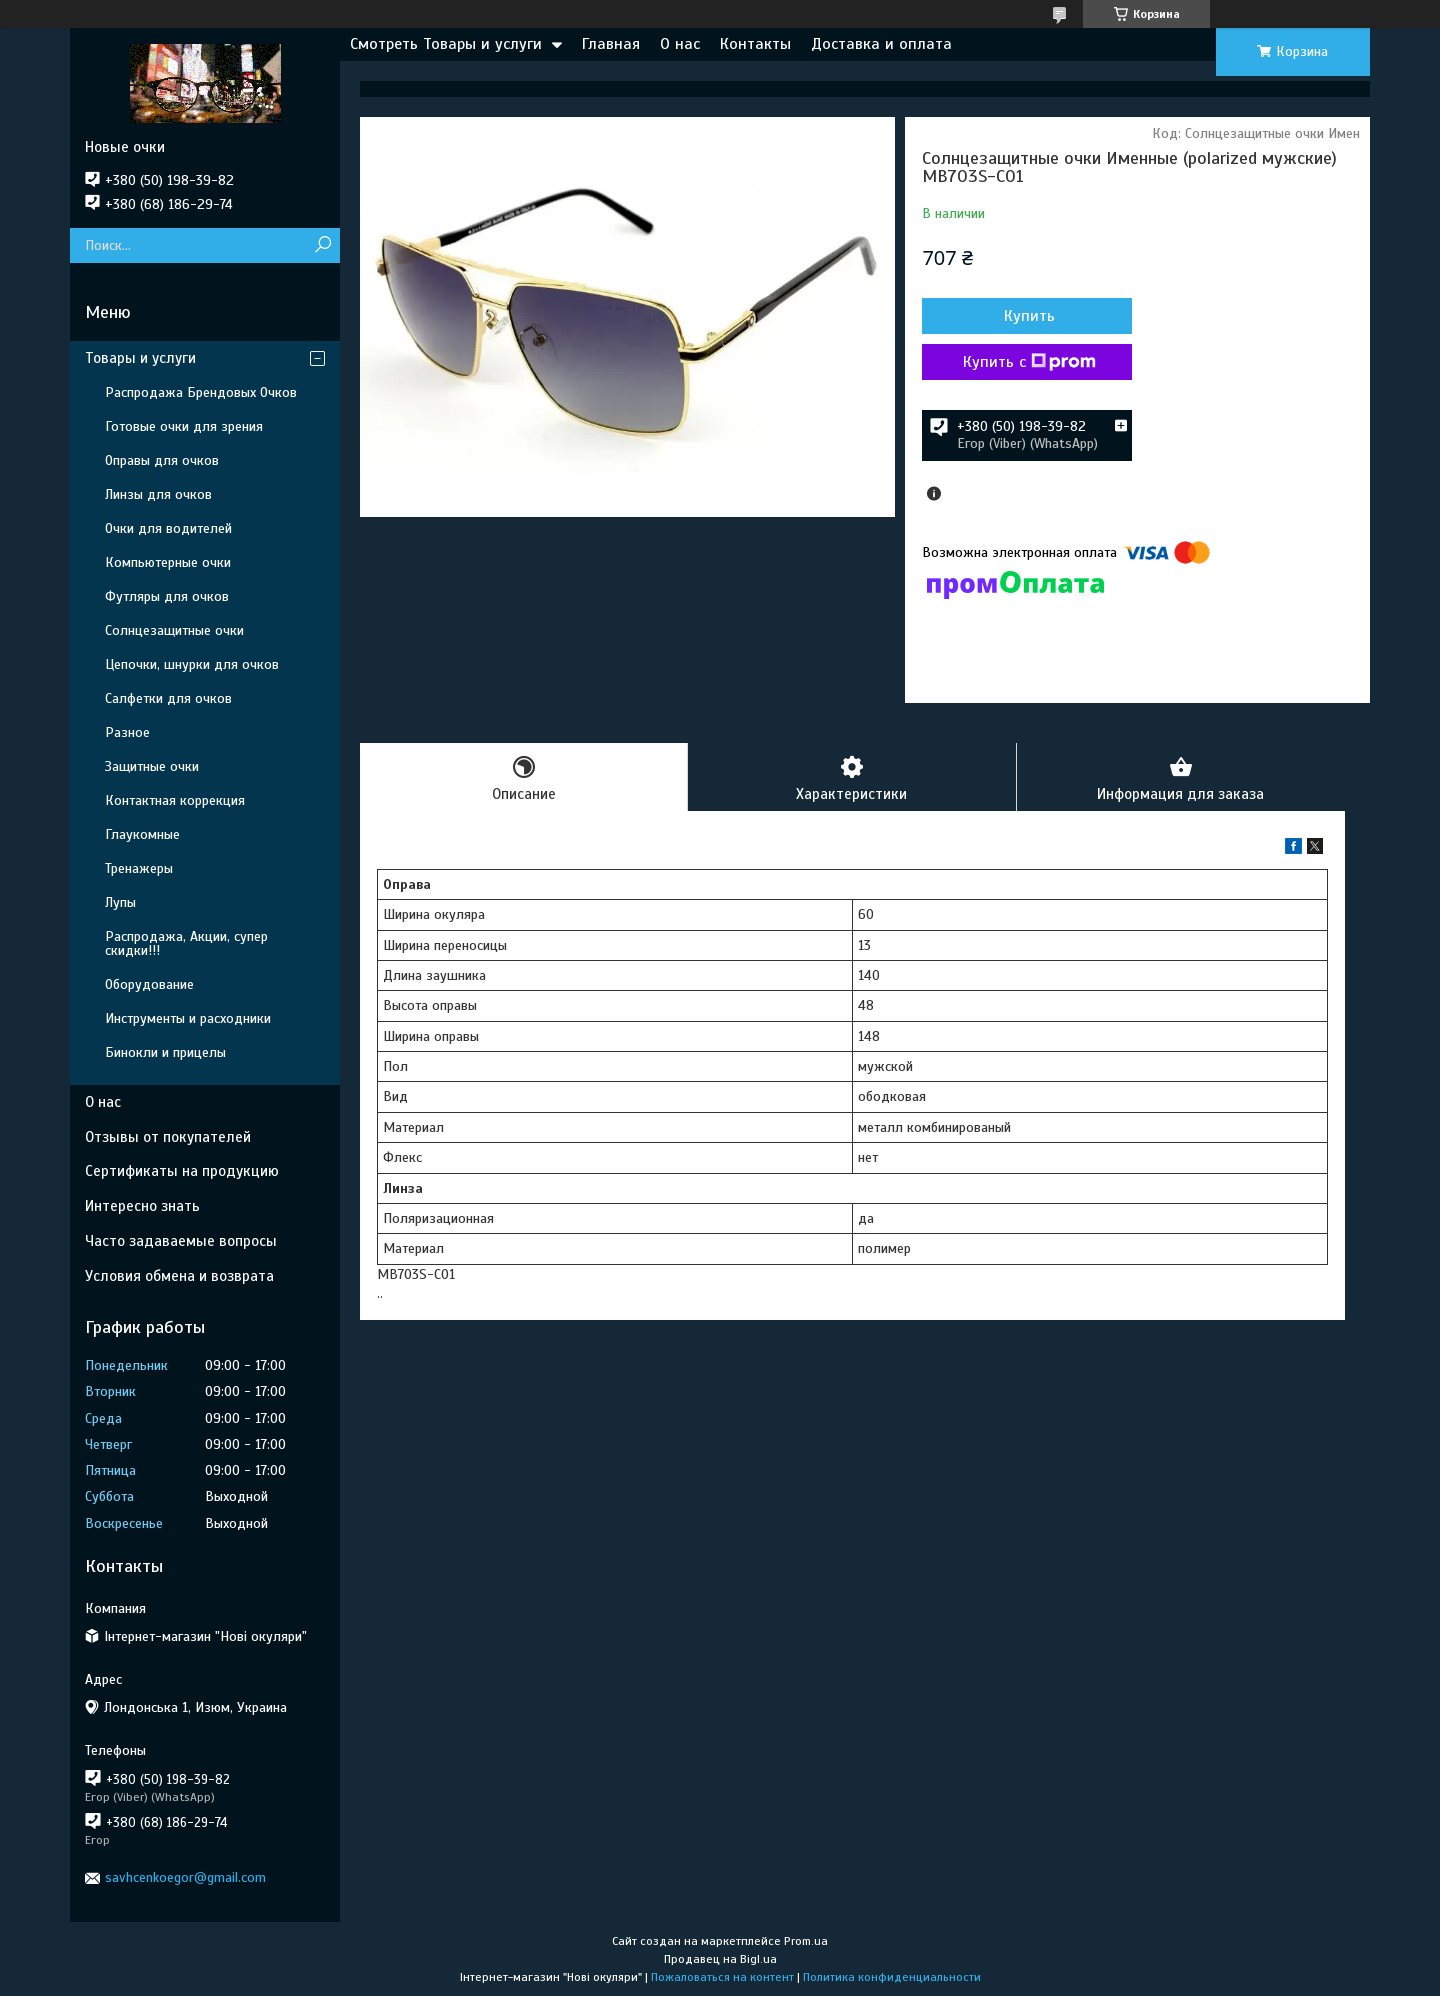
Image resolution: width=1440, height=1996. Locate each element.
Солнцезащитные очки (174, 630)
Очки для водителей (168, 528)
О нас (680, 44)
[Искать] (322, 245)
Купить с (1029, 362)
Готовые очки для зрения (184, 426)
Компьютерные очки (168, 562)
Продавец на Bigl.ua (720, 1959)
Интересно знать (142, 1206)
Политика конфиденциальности (892, 1977)
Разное (127, 732)
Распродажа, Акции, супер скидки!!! (186, 943)
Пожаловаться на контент (722, 1977)
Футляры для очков (167, 596)
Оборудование (149, 984)
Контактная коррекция (175, 800)
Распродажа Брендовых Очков (201, 392)
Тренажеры (139, 868)
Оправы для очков (162, 460)
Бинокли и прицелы (165, 1052)
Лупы (120, 902)
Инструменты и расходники (188, 1018)
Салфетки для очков (168, 698)
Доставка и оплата (881, 44)
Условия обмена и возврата (179, 1276)
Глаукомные (142, 834)
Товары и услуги (140, 358)
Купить (1029, 316)
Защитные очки (152, 766)
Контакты (755, 44)
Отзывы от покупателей (168, 1137)
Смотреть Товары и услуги (446, 44)
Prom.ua (806, 1941)
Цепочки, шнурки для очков (192, 664)
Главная (611, 44)
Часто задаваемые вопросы (181, 1241)
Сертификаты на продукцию (182, 1171)
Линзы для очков (158, 494)
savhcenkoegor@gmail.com (185, 1877)
